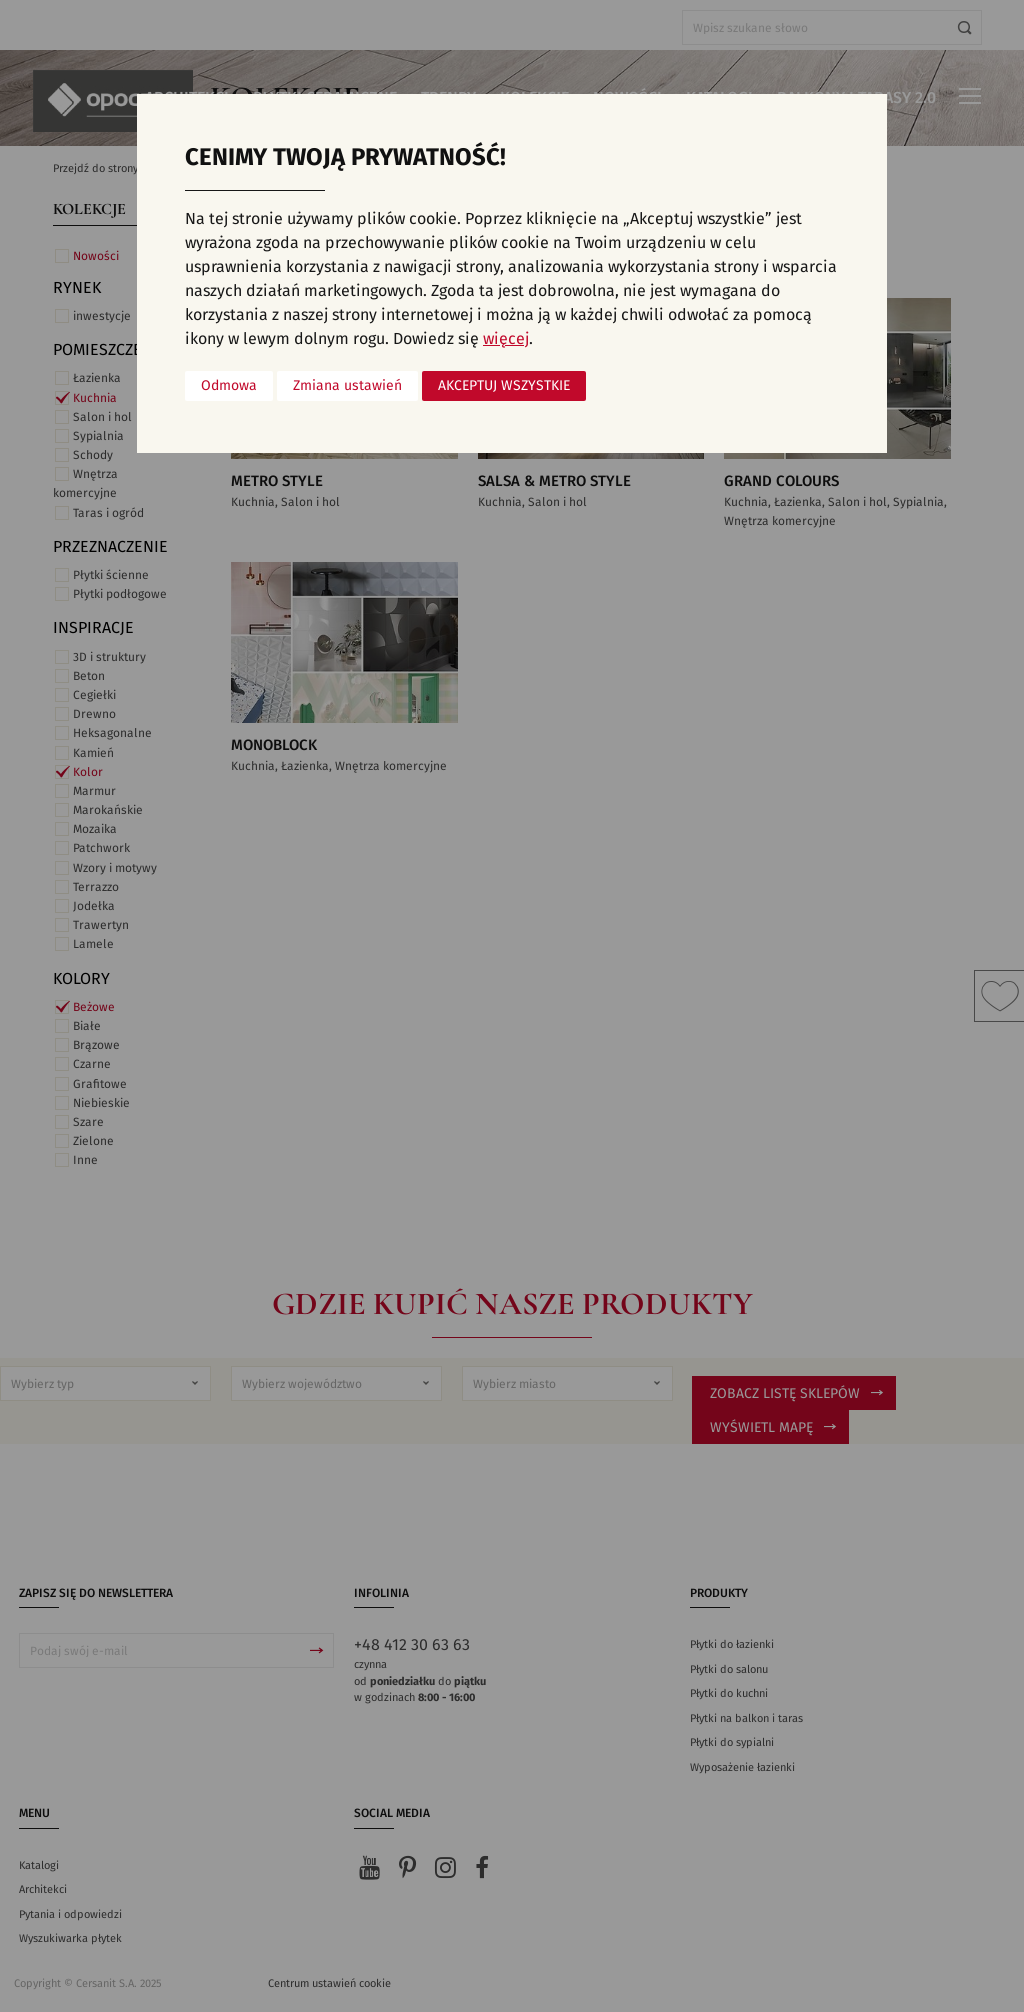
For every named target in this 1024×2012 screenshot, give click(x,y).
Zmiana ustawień (347, 386)
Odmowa (229, 386)
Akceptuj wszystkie (504, 386)
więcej (506, 339)
